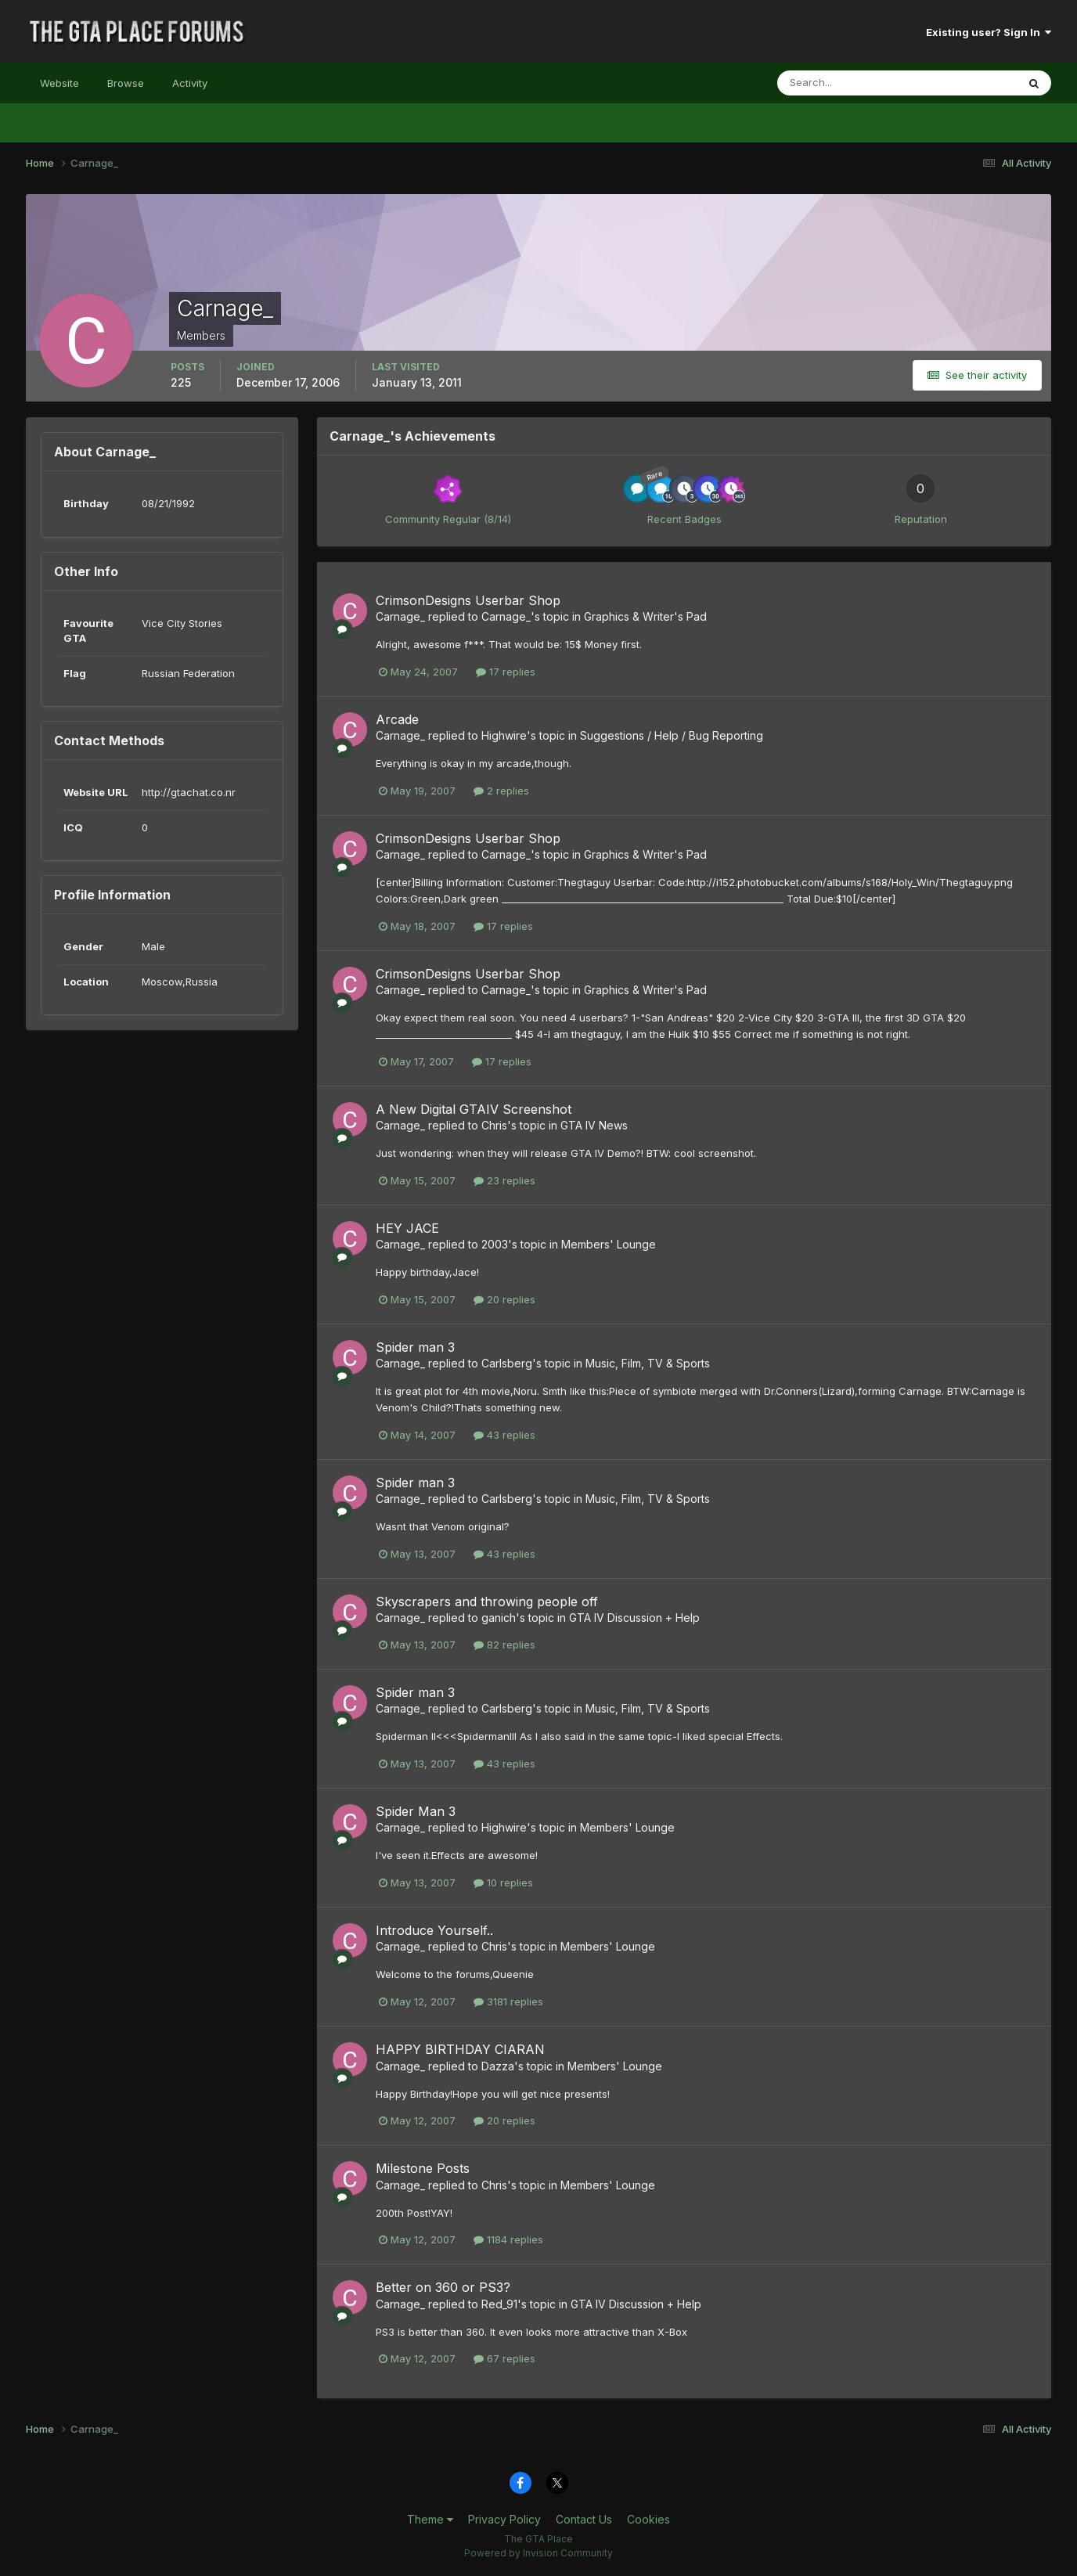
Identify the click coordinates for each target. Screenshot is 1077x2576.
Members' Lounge (608, 1244)
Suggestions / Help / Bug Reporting (671, 735)
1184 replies (508, 2239)
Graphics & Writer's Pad (645, 616)
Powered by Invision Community (538, 2553)
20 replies (504, 1299)
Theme (430, 2519)
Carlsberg (506, 1363)
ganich (498, 1617)
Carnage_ (400, 616)
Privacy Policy (504, 2519)
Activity (189, 83)
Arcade (397, 719)
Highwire (504, 735)
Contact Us (584, 2519)
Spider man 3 (415, 1347)
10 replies (503, 1882)
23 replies (504, 1180)
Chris (494, 1125)
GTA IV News (594, 1125)
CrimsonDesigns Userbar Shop (468, 600)
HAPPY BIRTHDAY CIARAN (460, 2049)
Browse (125, 83)
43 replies (504, 1435)
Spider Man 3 (416, 1811)
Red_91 (499, 2304)
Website (59, 83)
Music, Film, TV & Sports (647, 1363)
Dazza (497, 2066)
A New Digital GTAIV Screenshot (473, 1109)
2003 (494, 1244)
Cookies (648, 2519)
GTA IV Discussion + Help (634, 1617)
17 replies (505, 671)
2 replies (501, 790)
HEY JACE (407, 1228)
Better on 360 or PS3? (443, 2287)
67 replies (504, 2358)
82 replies (504, 1644)
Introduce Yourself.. (434, 1930)
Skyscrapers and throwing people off (487, 1601)
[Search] (846, 82)
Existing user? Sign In (988, 32)
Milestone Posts (423, 2168)
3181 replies (508, 2001)
